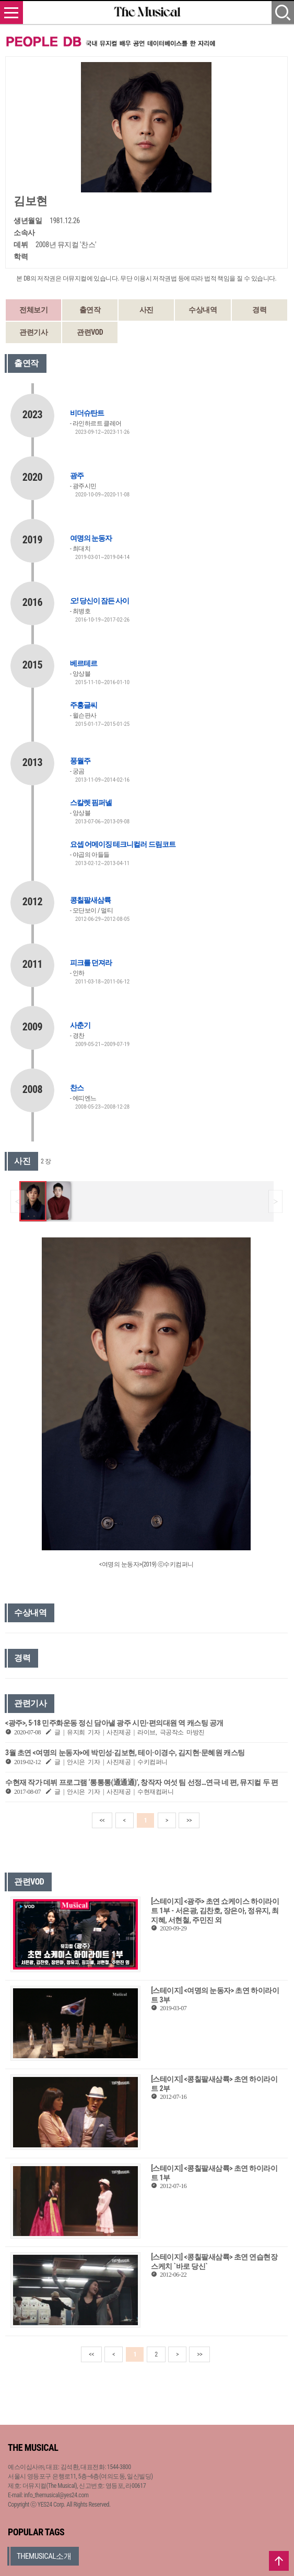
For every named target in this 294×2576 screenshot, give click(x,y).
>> (189, 1820)
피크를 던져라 (91, 962)
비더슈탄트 (87, 413)
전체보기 (33, 310)
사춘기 (80, 1025)
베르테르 (83, 663)
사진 (146, 310)
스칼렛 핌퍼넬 (91, 802)
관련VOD (90, 332)
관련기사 (33, 332)
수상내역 (203, 310)
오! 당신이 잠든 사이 (99, 601)
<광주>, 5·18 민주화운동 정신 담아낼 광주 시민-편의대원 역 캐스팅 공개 (114, 1723)
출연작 (90, 310)
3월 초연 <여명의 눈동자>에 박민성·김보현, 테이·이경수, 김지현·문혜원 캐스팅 (125, 1752)
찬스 (77, 1088)
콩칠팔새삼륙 (90, 900)
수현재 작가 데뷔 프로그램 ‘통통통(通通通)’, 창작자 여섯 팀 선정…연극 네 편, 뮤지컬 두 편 (141, 1782)
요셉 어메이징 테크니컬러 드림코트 (122, 844)
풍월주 (80, 761)
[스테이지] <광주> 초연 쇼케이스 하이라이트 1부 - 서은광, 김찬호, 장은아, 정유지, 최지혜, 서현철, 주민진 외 (215, 1910)
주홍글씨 (83, 705)
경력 (259, 310)
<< (102, 1820)
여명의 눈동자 (91, 538)
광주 (77, 475)
